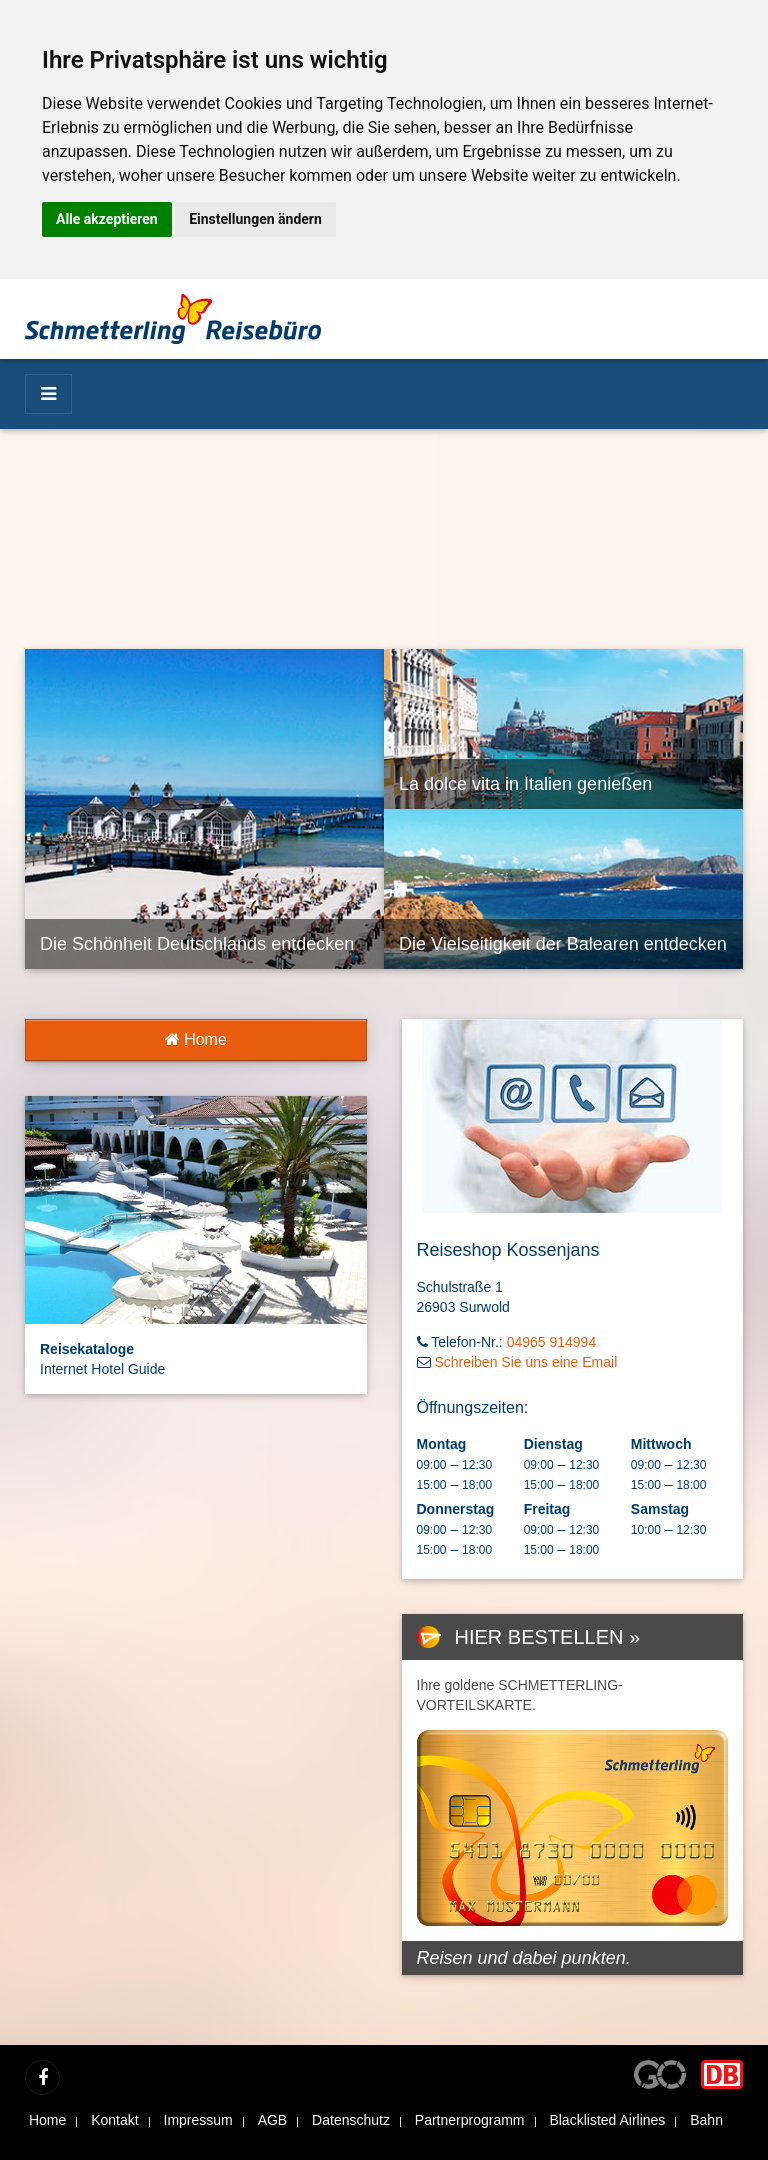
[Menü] (48, 394)
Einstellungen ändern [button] (255, 219)
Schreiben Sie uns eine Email (525, 1362)
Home (196, 1039)
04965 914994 (552, 1342)
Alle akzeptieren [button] (107, 219)
